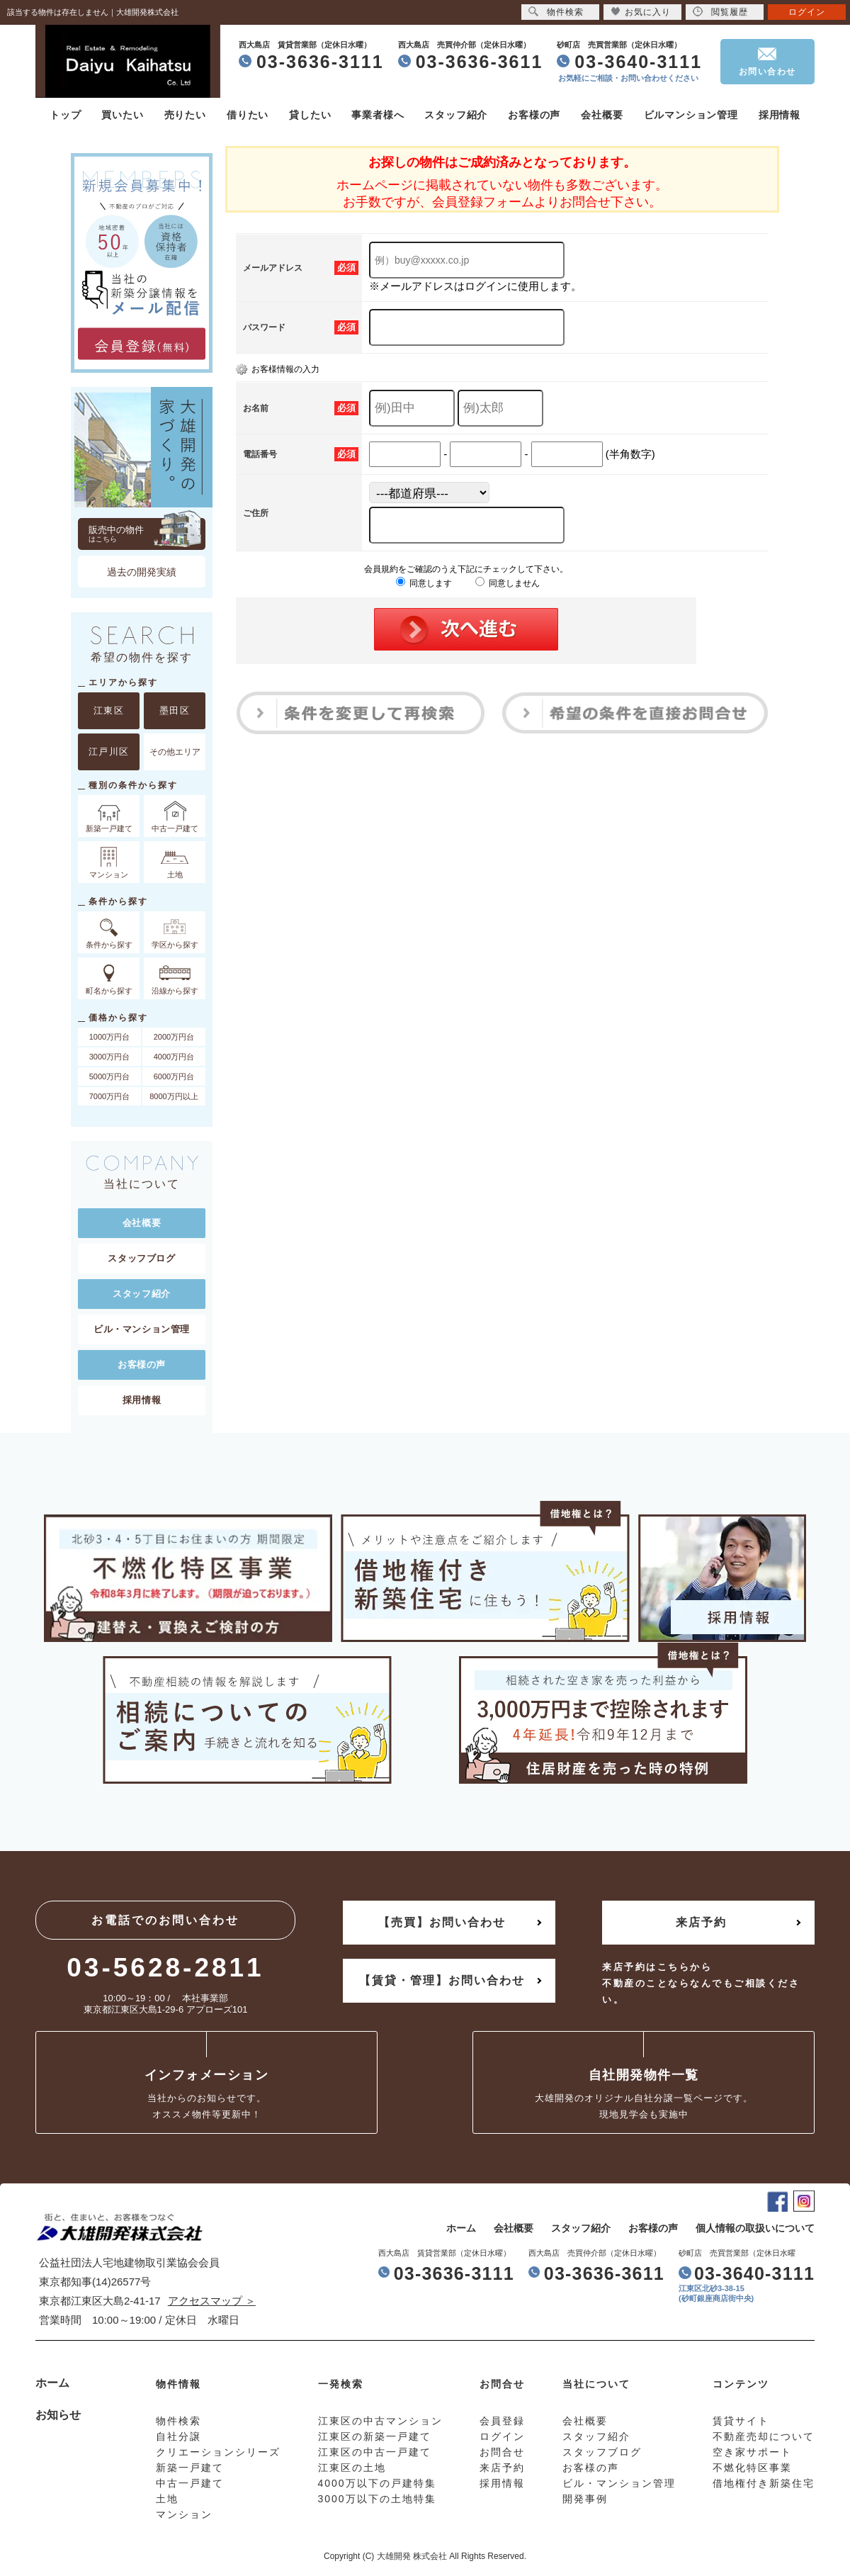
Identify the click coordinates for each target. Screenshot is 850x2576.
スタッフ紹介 (455, 114)
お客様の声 (534, 114)
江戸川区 (109, 751)
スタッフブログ (141, 1258)
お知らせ (58, 2415)
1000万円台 (109, 1037)
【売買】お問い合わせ (442, 1922)
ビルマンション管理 (691, 114)
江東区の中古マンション (380, 2420)
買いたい (122, 114)
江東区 (109, 710)
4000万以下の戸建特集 (377, 2483)
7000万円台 (109, 1096)
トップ (65, 114)
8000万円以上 (173, 1096)
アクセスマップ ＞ (212, 2301)
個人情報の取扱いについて (755, 2228)
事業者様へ (377, 114)
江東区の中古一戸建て (374, 2452)
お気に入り (641, 11)
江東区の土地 (352, 2467)
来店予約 (701, 1922)
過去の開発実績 (141, 572)
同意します (424, 583)
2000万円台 (174, 1037)
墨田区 (175, 710)
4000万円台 (174, 1056)
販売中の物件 (147, 534)
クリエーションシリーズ (218, 2452)
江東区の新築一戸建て (374, 2436)
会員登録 (502, 2420)
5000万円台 (109, 1076)
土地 (167, 2498)
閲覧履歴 (720, 11)
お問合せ (502, 2452)
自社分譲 (178, 2436)
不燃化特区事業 (752, 2467)
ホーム (461, 2228)
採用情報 (779, 114)
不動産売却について (764, 2436)
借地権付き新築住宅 (764, 2483)
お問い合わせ (767, 72)
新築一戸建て (190, 2467)
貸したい (310, 114)
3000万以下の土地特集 (377, 2498)
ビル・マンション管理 (142, 1329)
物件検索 (556, 11)
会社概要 (602, 114)
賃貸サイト (741, 2420)
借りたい (247, 114)
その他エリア (174, 752)
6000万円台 (174, 1076)
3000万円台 (109, 1056)
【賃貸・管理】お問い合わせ (442, 1980)
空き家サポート (752, 2452)
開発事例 (585, 2498)
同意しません (507, 583)
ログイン (806, 12)
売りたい (185, 114)
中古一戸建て (190, 2483)
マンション (184, 2514)
